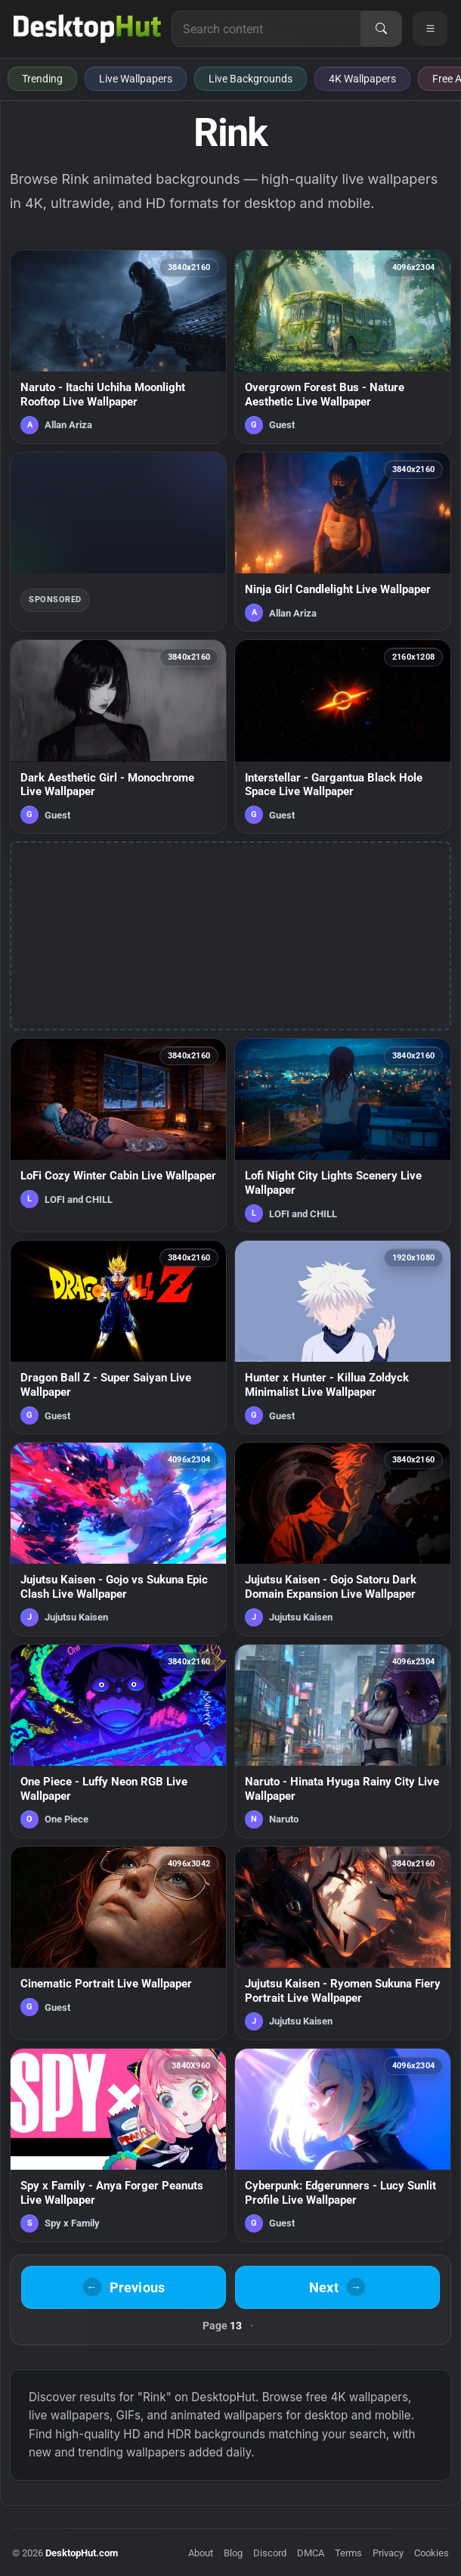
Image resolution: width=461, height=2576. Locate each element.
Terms (348, 2553)
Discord (269, 2553)
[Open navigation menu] (430, 28)
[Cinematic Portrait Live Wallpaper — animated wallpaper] (118, 1943)
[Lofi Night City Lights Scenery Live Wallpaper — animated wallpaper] (342, 1135)
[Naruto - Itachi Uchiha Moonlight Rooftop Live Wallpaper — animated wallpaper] (118, 346)
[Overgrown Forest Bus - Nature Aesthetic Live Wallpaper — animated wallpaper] (342, 346)
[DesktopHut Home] (87, 28)
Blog (233, 2553)
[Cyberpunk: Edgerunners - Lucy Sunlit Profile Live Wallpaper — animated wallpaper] (342, 2145)
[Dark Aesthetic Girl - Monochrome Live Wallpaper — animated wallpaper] (118, 736)
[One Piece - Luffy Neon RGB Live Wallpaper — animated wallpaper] (118, 1741)
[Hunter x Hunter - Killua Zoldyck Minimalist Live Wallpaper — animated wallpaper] (342, 1337)
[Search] (380, 28)
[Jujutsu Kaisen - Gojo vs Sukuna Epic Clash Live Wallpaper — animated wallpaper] (118, 1539)
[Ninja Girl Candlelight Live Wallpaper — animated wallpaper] (342, 541)
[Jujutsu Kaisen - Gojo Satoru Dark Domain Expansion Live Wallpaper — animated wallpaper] (342, 1539)
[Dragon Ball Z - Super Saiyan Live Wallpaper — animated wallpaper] (118, 1337)
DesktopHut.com (81, 2553)
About (200, 2553)
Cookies (431, 2553)
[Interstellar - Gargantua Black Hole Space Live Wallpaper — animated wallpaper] (342, 736)
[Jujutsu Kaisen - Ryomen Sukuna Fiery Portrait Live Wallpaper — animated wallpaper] (342, 1943)
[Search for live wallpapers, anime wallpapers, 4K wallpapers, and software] (266, 28)
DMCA (310, 2553)
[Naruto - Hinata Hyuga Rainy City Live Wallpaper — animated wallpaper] (342, 1741)
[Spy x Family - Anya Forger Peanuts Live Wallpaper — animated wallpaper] (118, 2145)
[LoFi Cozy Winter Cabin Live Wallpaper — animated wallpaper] (118, 1135)
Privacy (388, 2553)
